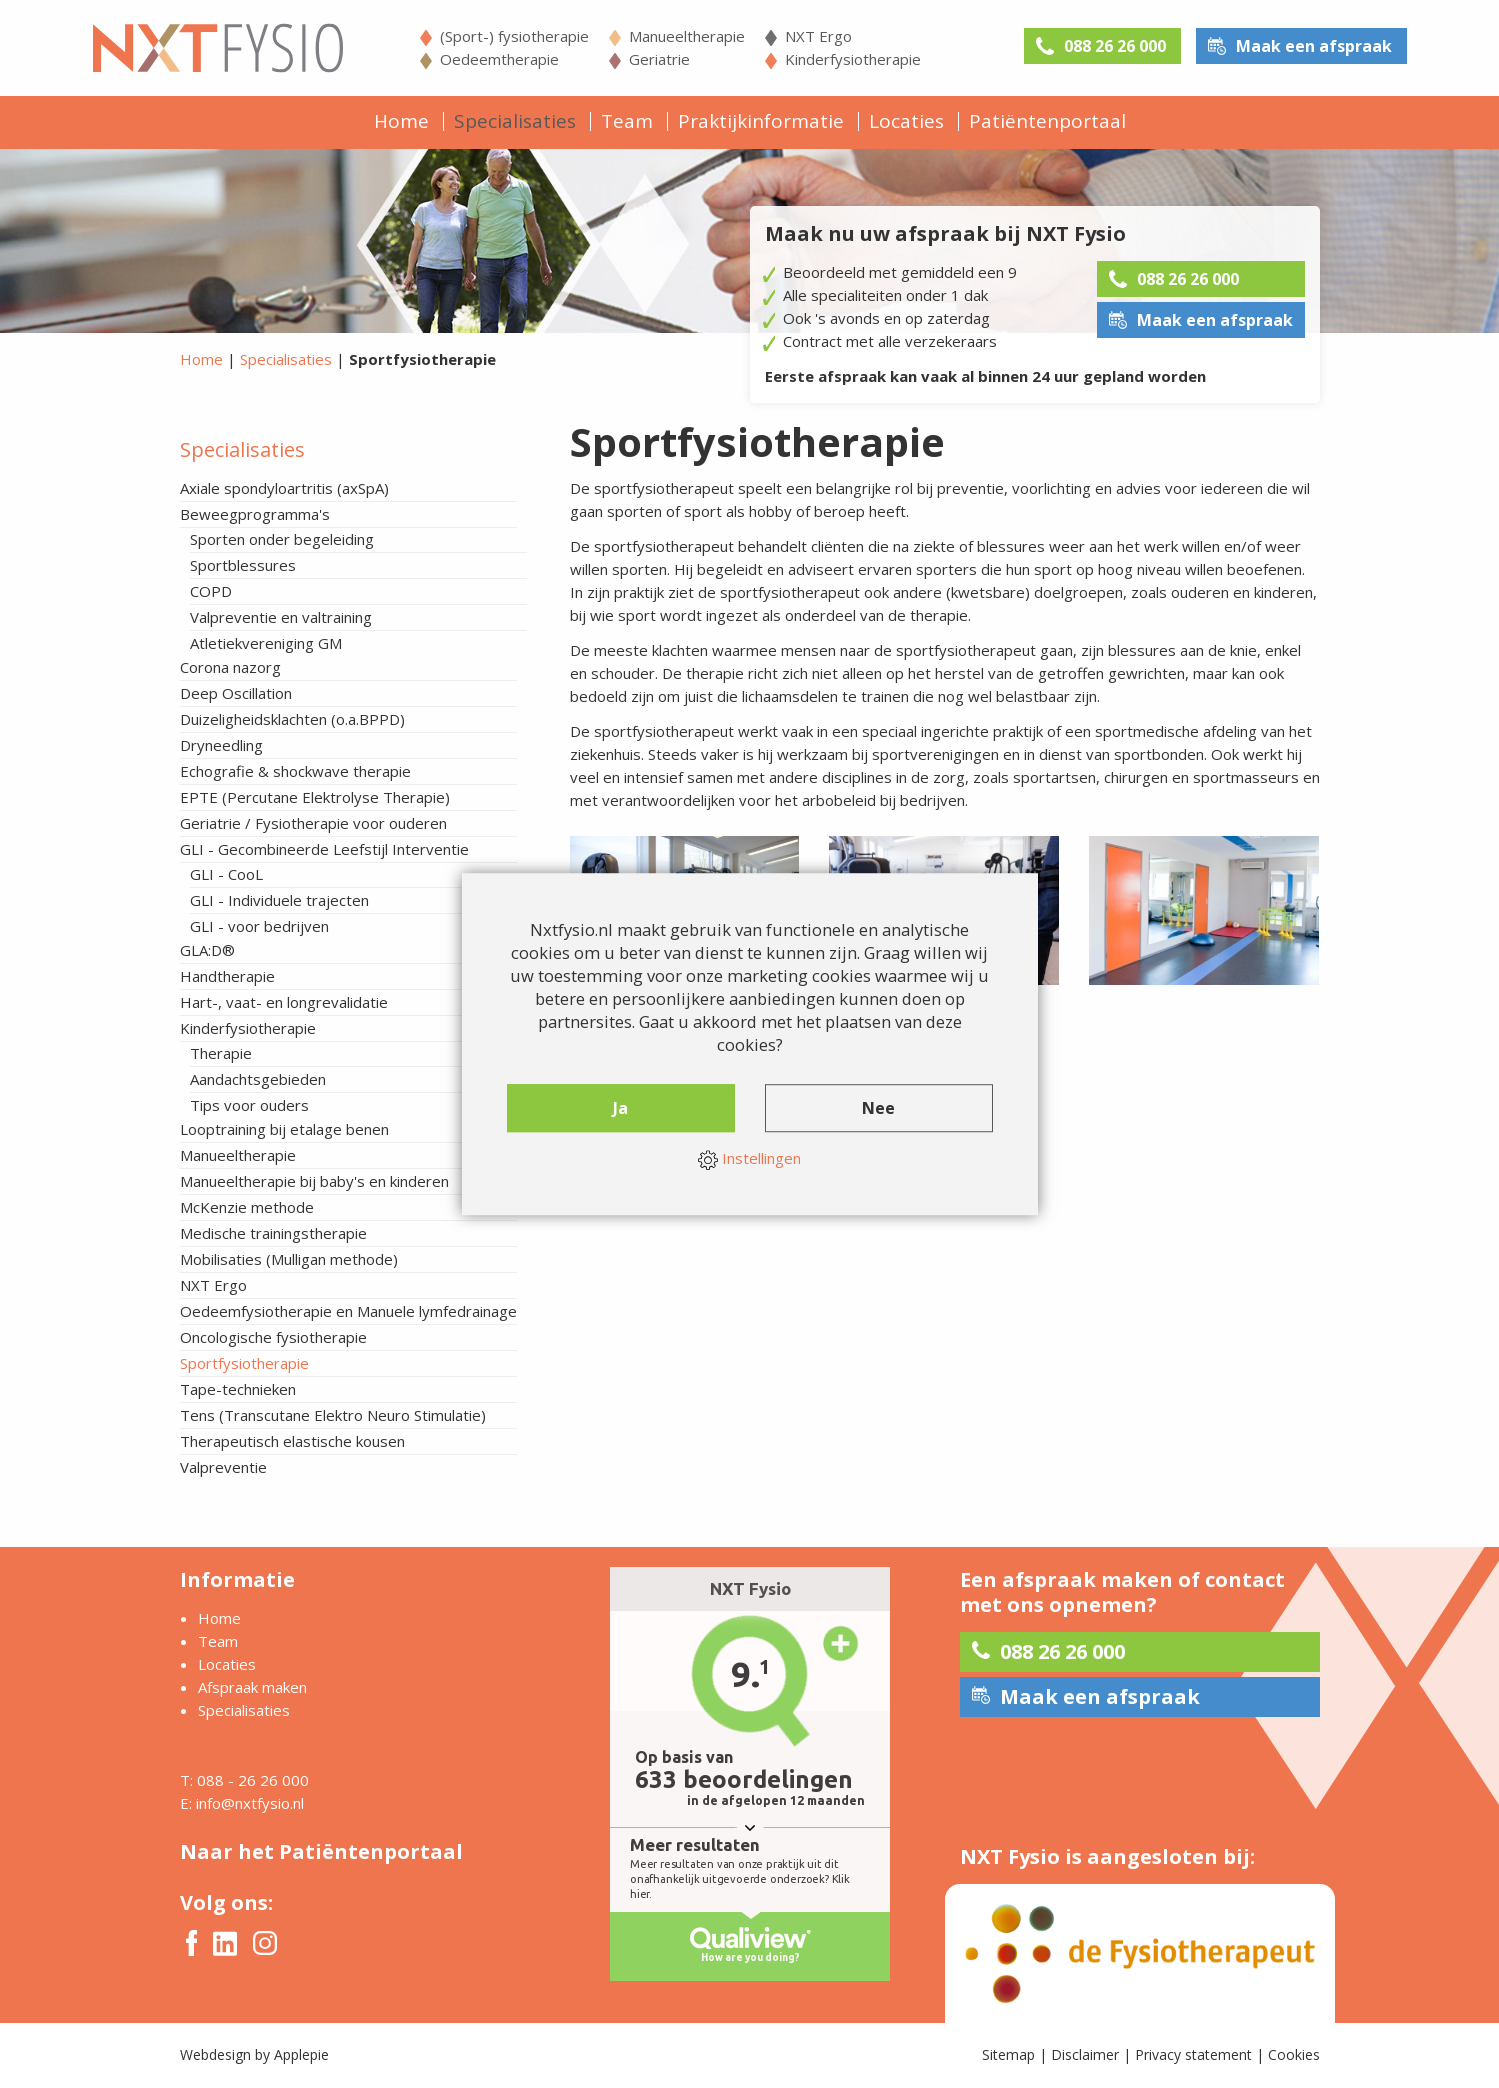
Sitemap (1008, 2054)
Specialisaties (515, 121)
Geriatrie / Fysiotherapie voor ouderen (313, 823)
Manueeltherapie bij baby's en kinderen (314, 1181)
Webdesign (215, 2054)
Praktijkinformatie (761, 121)
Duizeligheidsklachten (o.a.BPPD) (292, 719)
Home (401, 121)
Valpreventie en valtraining (281, 617)
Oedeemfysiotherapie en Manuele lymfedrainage (348, 1311)
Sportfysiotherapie (244, 1363)
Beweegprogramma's (255, 514)
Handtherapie (227, 976)
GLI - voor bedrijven (259, 926)
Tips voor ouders (249, 1105)
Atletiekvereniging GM (266, 643)
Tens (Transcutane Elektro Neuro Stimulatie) (333, 1415)
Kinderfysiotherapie (853, 59)
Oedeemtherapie (499, 59)
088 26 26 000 (1115, 46)
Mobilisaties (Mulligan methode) (289, 1259)
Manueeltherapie (687, 36)
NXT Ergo (818, 36)
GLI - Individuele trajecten (279, 900)
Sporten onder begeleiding (282, 539)
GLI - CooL (226, 874)
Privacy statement (1193, 2054)
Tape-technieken (238, 1389)
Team (627, 121)
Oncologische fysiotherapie (273, 1337)
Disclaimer (1085, 2054)
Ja (620, 1108)
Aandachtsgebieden (258, 1079)
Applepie (301, 2054)
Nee (878, 1108)
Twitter (225, 1943)
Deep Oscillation (236, 693)
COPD (211, 591)
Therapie (221, 1053)
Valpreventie (223, 1467)
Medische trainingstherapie (273, 1233)
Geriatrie (659, 59)
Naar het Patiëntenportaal (321, 1851)
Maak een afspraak (1314, 46)
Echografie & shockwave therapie (295, 771)
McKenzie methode (247, 1207)
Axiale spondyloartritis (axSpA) (284, 488)
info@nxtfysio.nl (250, 1803)
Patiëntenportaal (1047, 121)
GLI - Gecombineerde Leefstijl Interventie (324, 849)
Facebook (191, 1943)
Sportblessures (243, 565)
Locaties (906, 121)
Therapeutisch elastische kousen (292, 1441)
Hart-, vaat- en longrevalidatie (284, 1002)
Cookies (1294, 2054)
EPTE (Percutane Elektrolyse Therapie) (315, 797)
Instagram (265, 1943)
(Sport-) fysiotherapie (514, 36)
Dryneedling (221, 745)
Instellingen (749, 1159)
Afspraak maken (252, 1687)
